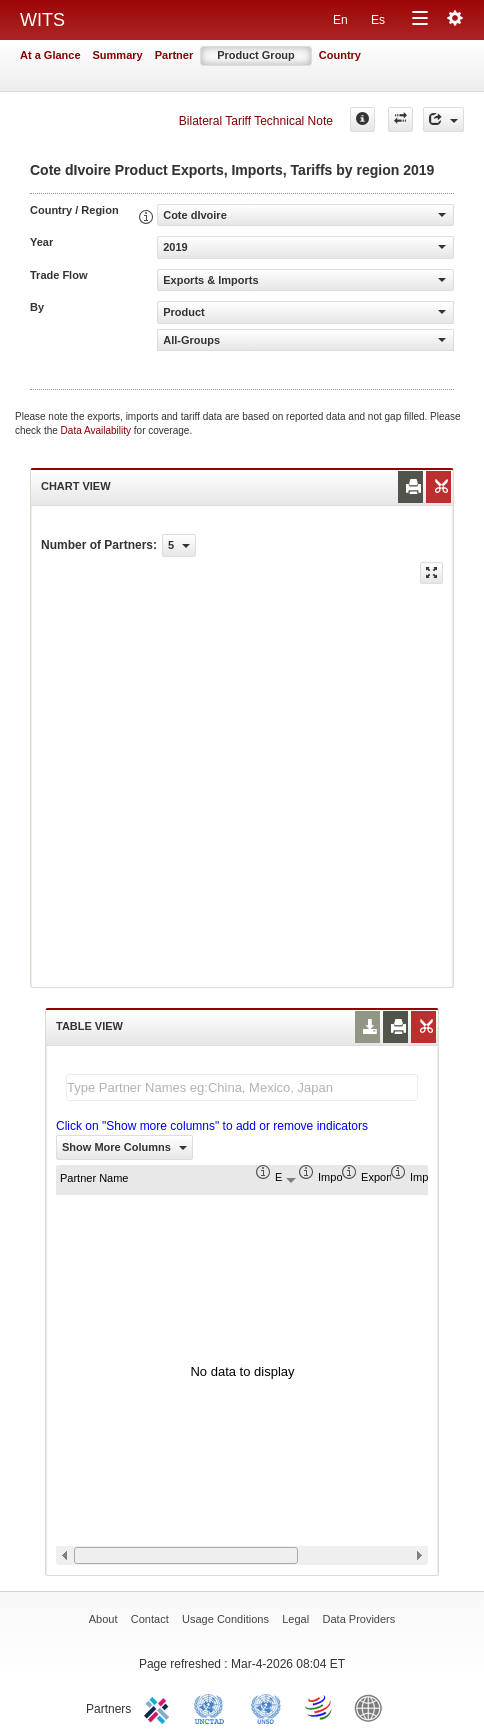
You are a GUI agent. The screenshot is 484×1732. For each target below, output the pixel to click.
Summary (118, 55)
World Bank (373, 1707)
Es (378, 20)
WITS (42, 20)
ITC (160, 1707)
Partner (174, 55)
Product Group (256, 55)
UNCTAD (213, 1707)
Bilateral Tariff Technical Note (256, 121)
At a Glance (50, 55)
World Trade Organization (320, 1707)
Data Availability (97, 430)
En (340, 20)
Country (340, 55)
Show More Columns (124, 1147)
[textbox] (242, 1087)
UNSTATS (266, 1707)
